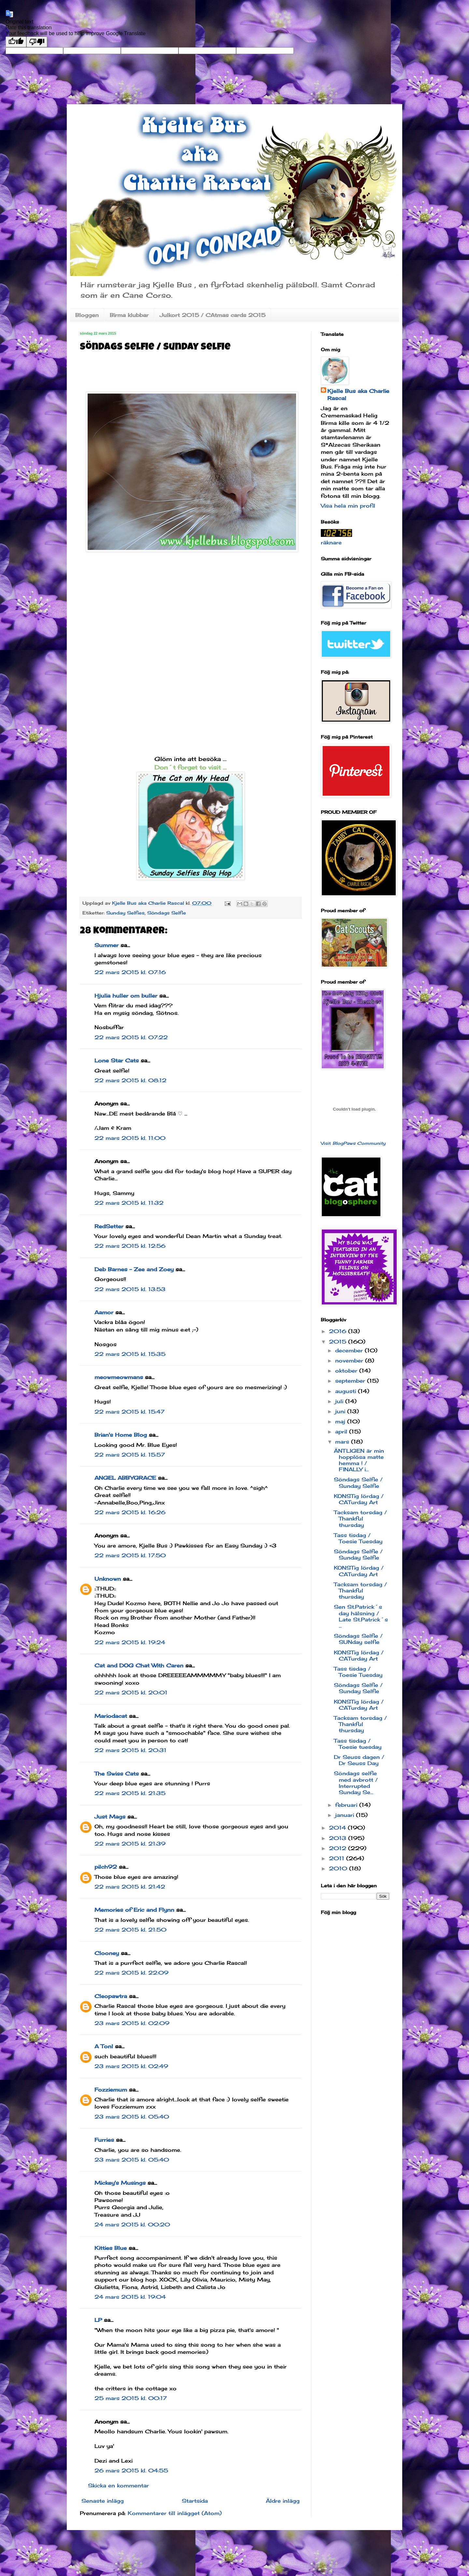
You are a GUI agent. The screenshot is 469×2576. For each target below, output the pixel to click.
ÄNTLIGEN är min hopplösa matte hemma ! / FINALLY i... (359, 1460)
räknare (331, 542)
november (350, 1360)
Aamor (103, 1312)
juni (341, 1411)
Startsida (195, 2500)
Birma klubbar (129, 315)
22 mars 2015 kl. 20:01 (130, 1692)
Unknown (107, 1579)
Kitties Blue (110, 2248)
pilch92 (105, 1867)
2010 (339, 1868)
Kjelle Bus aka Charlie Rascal (358, 394)
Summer (106, 945)
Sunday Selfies (125, 912)
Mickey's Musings (120, 2183)
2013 (338, 1838)
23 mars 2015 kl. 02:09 (131, 2023)
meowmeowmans (118, 1377)
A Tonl (103, 2046)
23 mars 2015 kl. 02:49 (131, 2066)
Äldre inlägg (283, 2500)
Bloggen (87, 315)
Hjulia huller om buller (125, 995)
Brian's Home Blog (120, 1435)
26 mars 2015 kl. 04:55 (131, 2470)
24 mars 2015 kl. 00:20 (132, 2224)
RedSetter (108, 1226)
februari (347, 1805)
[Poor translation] (36, 41)
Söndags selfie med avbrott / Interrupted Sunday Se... (356, 1782)
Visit (353, 1143)
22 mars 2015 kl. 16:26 (129, 1512)
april (342, 1431)
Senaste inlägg (102, 2500)
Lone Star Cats (116, 1060)
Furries (104, 2140)
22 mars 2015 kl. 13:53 (129, 1289)
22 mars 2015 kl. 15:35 (129, 1354)
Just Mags (109, 1816)
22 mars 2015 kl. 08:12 (130, 1080)
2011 (337, 1858)
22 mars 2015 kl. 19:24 (129, 1642)
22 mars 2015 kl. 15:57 (129, 1454)
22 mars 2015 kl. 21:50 (130, 1929)
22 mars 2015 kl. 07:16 (130, 972)
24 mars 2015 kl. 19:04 (130, 2297)
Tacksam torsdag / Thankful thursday (360, 1518)
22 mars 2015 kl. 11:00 (129, 1138)
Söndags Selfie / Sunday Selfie (358, 1482)
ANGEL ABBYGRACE (125, 1478)
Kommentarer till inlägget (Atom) (175, 2513)
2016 (338, 1331)
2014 (338, 1827)
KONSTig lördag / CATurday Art (359, 1499)
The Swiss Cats (116, 1773)
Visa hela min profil (348, 505)
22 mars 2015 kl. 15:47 (129, 1411)
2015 (338, 1341)
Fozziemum (110, 2089)
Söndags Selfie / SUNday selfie (358, 1639)
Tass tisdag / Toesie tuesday (357, 1743)
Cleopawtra (110, 1996)
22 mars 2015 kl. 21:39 (129, 1843)
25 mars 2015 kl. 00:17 (130, 2398)
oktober (347, 1370)
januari (345, 1815)
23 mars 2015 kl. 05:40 (131, 2116)
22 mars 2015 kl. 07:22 (131, 1037)
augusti (346, 1391)
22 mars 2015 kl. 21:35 (129, 1793)
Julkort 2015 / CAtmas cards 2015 (212, 315)
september (351, 1380)
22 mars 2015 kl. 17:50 (130, 1555)
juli (340, 1401)
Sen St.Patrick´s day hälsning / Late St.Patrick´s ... (361, 1616)
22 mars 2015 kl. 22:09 (131, 1972)
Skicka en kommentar (118, 2485)
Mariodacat (110, 1716)
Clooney (106, 1953)
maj (341, 1421)
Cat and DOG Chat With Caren (138, 1665)
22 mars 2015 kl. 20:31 (130, 1750)
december (350, 1350)
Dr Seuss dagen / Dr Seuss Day (359, 1760)
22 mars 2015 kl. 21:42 (129, 1886)
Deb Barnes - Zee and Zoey (134, 1269)
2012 (338, 1848)
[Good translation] (16, 41)
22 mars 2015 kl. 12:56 (129, 1246)
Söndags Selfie (166, 912)
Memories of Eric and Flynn (134, 1910)
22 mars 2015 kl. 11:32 (128, 1203)
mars (343, 1441)
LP (98, 2320)
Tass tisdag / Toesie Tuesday (358, 1538)
